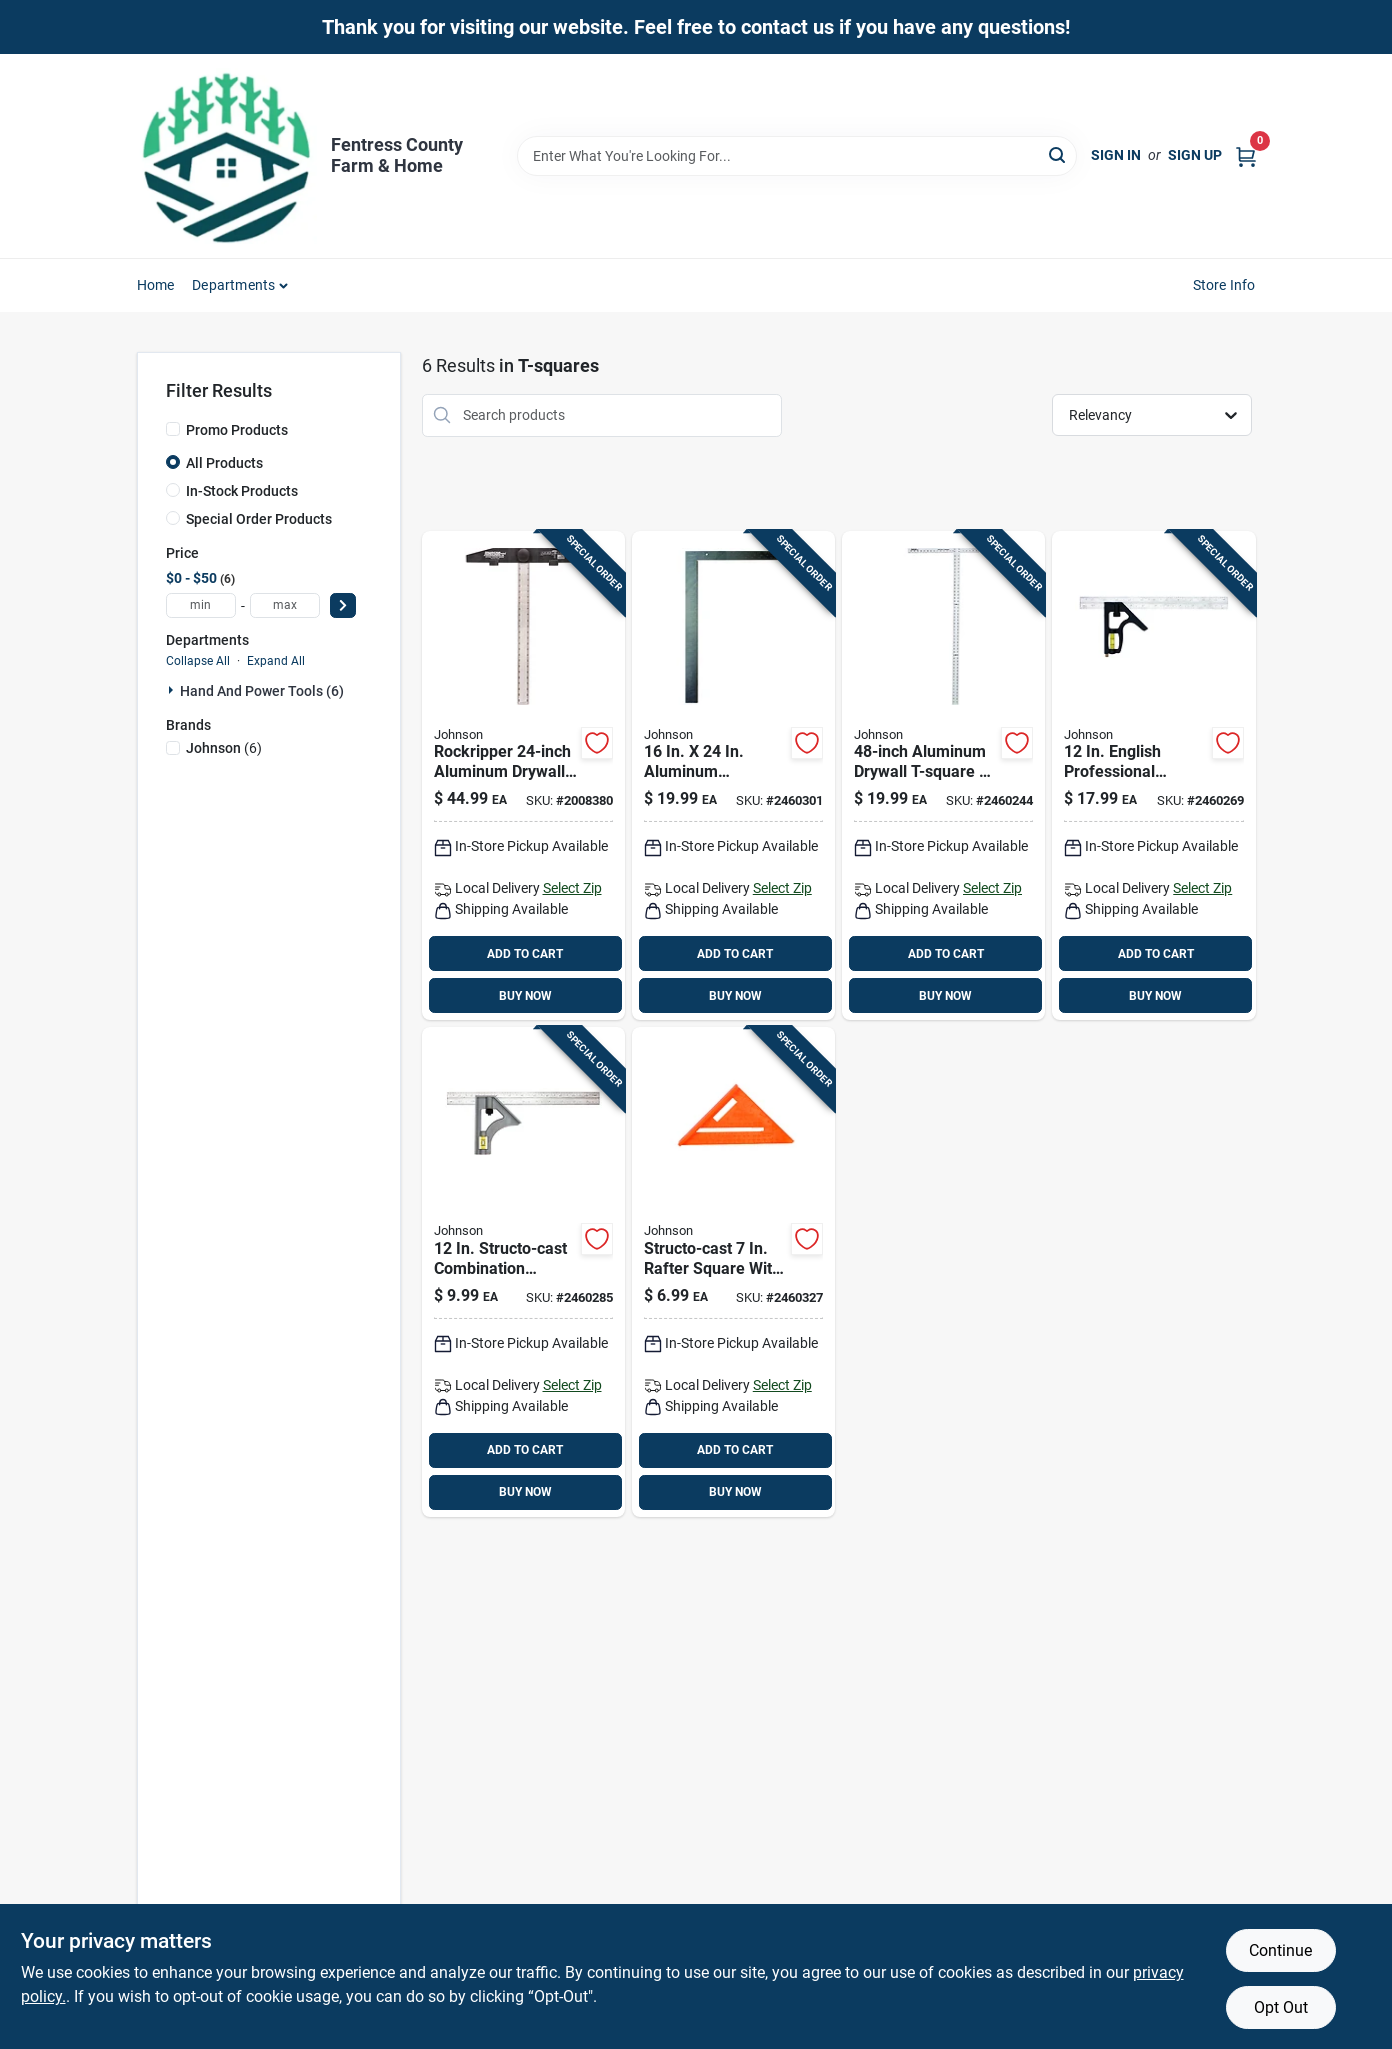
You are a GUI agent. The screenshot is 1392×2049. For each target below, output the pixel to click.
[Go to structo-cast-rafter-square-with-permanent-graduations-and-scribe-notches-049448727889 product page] (733, 1272)
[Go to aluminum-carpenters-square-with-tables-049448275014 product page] (733, 776)
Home (156, 285)
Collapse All (198, 661)
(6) (224, 748)
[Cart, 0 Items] (1246, 155)
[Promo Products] (173, 429)
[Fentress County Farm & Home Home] (227, 156)
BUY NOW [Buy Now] (525, 996)
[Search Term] (797, 156)
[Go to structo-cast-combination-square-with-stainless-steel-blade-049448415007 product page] (523, 1272)
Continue (1280, 1950)
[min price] (201, 605)
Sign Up (1195, 155)
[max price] (285, 605)
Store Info (1224, 285)
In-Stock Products (242, 491)
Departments (233, 285)
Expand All (276, 661)
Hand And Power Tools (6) (262, 691)
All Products (224, 463)
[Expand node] (173, 690)
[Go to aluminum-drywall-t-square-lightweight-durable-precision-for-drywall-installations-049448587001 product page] (943, 776)
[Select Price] (343, 605)
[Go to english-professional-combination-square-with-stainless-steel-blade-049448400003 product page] (1153, 776)
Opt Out (1281, 2007)
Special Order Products (259, 519)
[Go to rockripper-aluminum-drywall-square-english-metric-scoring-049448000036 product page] (523, 776)
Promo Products (237, 430)
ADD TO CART (525, 954)
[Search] (1058, 154)
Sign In (1116, 155)
